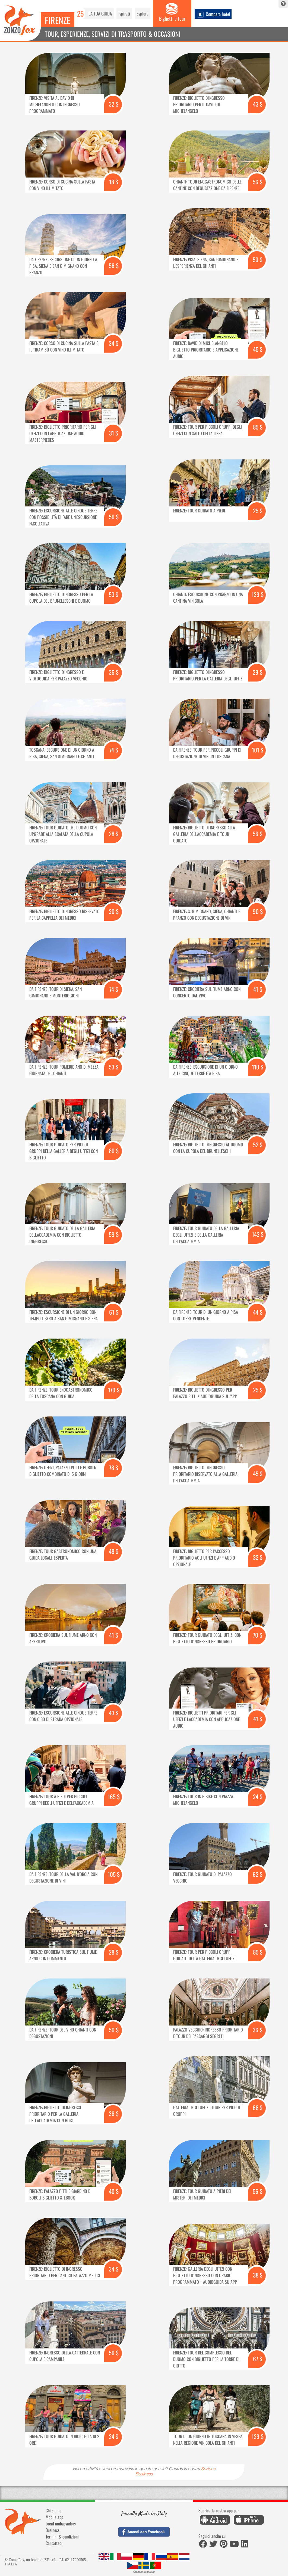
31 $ (113, 433)
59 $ (114, 1234)
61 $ (113, 1312)
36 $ (114, 672)
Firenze (57, 20)
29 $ (257, 672)
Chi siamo (53, 2510)
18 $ (113, 182)
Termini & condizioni (62, 2536)
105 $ (114, 1874)
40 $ (114, 2191)
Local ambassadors (61, 2523)
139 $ (258, 594)
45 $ (257, 349)
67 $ (257, 2358)
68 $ (257, 2107)
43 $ (257, 104)
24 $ (257, 1796)
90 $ (258, 911)
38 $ (257, 2275)
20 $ (114, 911)
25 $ (257, 510)
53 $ (113, 594)
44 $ (257, 1312)
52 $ (257, 1144)
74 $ (113, 750)
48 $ (113, 1551)
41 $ (257, 989)
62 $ (257, 1874)
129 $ (258, 2436)
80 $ (114, 1150)
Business (52, 2530)
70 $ (257, 1635)
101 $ (257, 750)
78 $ (113, 1467)
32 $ (113, 104)
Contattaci (54, 2543)
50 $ (257, 259)
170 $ (113, 1390)
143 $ (258, 1234)
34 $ (113, 343)
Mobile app (54, 2517)
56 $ (257, 182)
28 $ (113, 833)
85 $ (257, 427)
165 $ (114, 1796)
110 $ (257, 1067)
